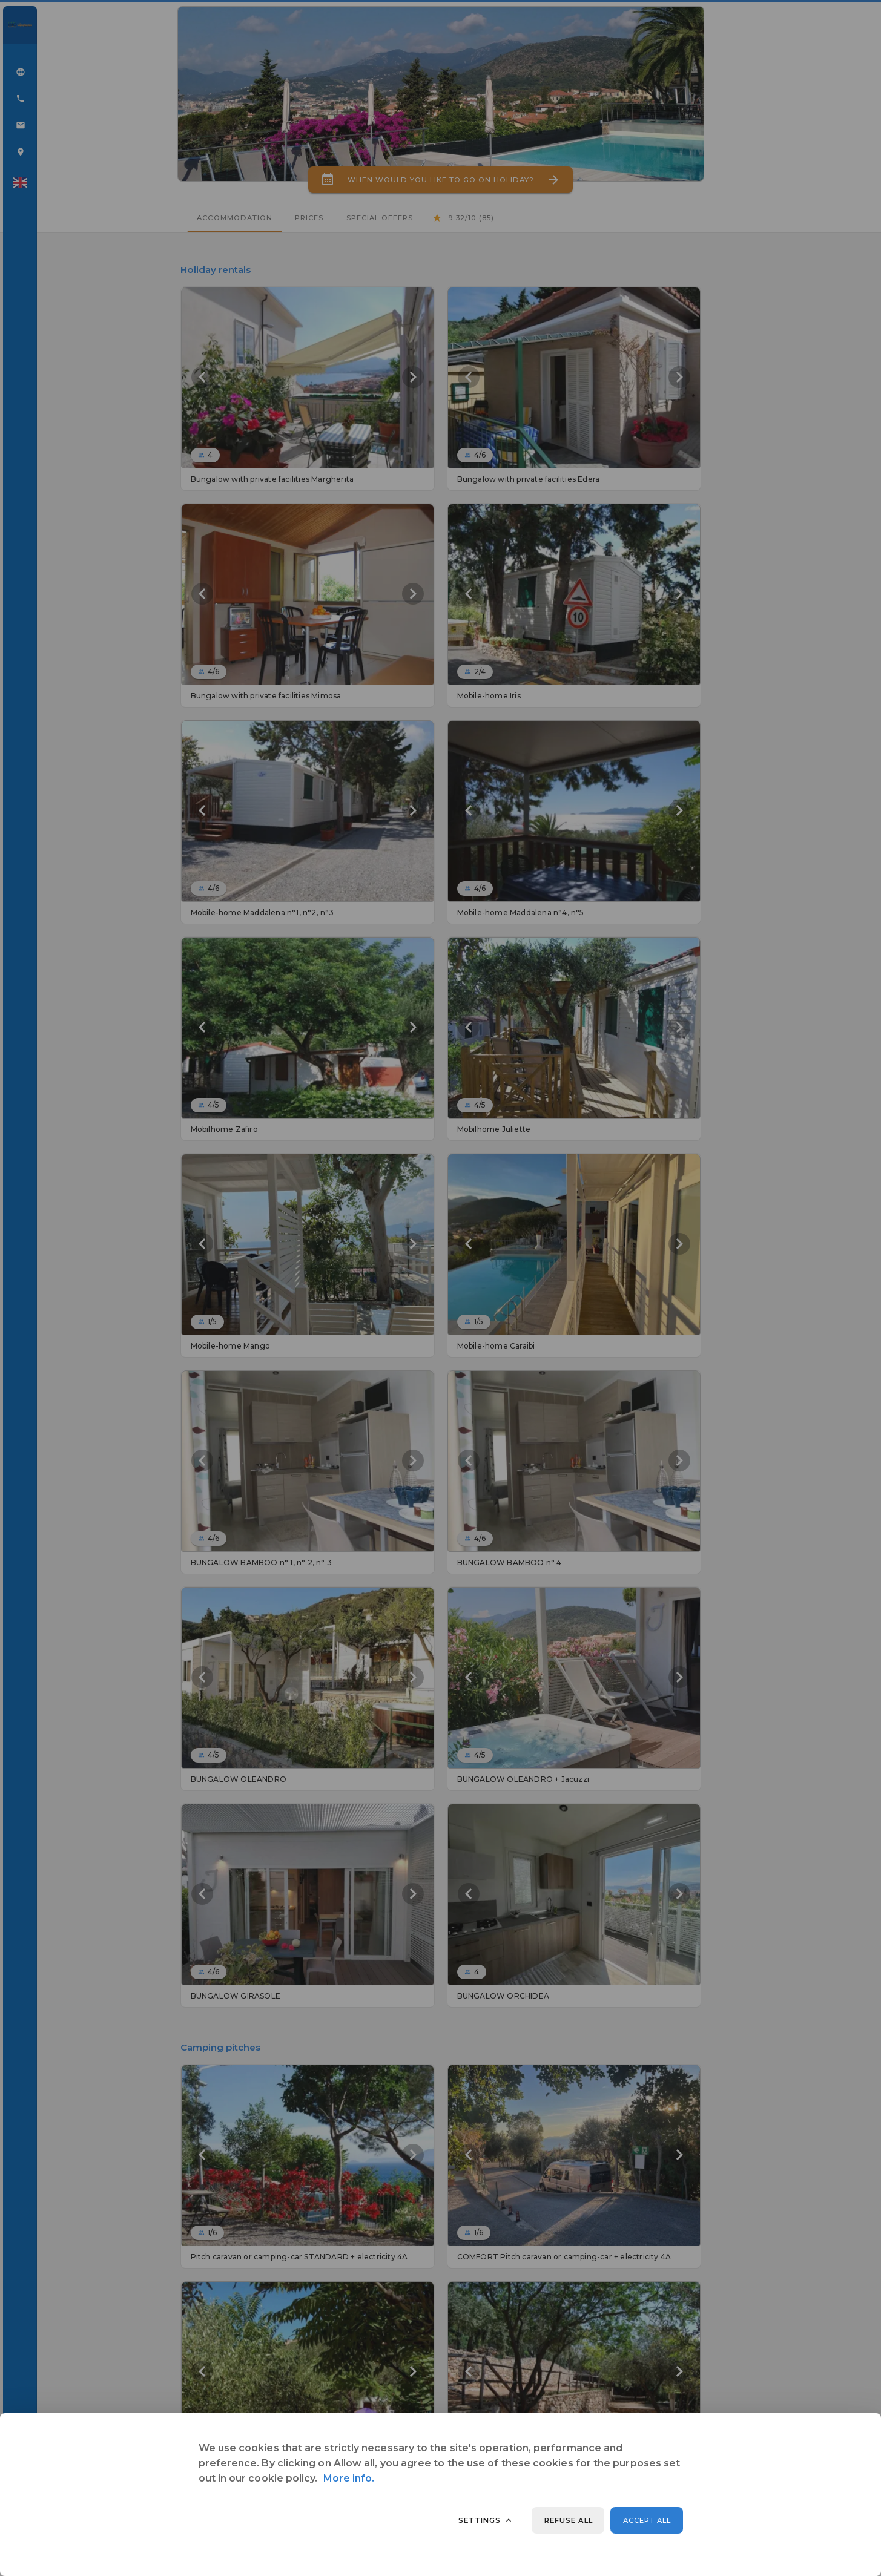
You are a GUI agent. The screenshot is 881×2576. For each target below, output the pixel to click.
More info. (349, 2478)
